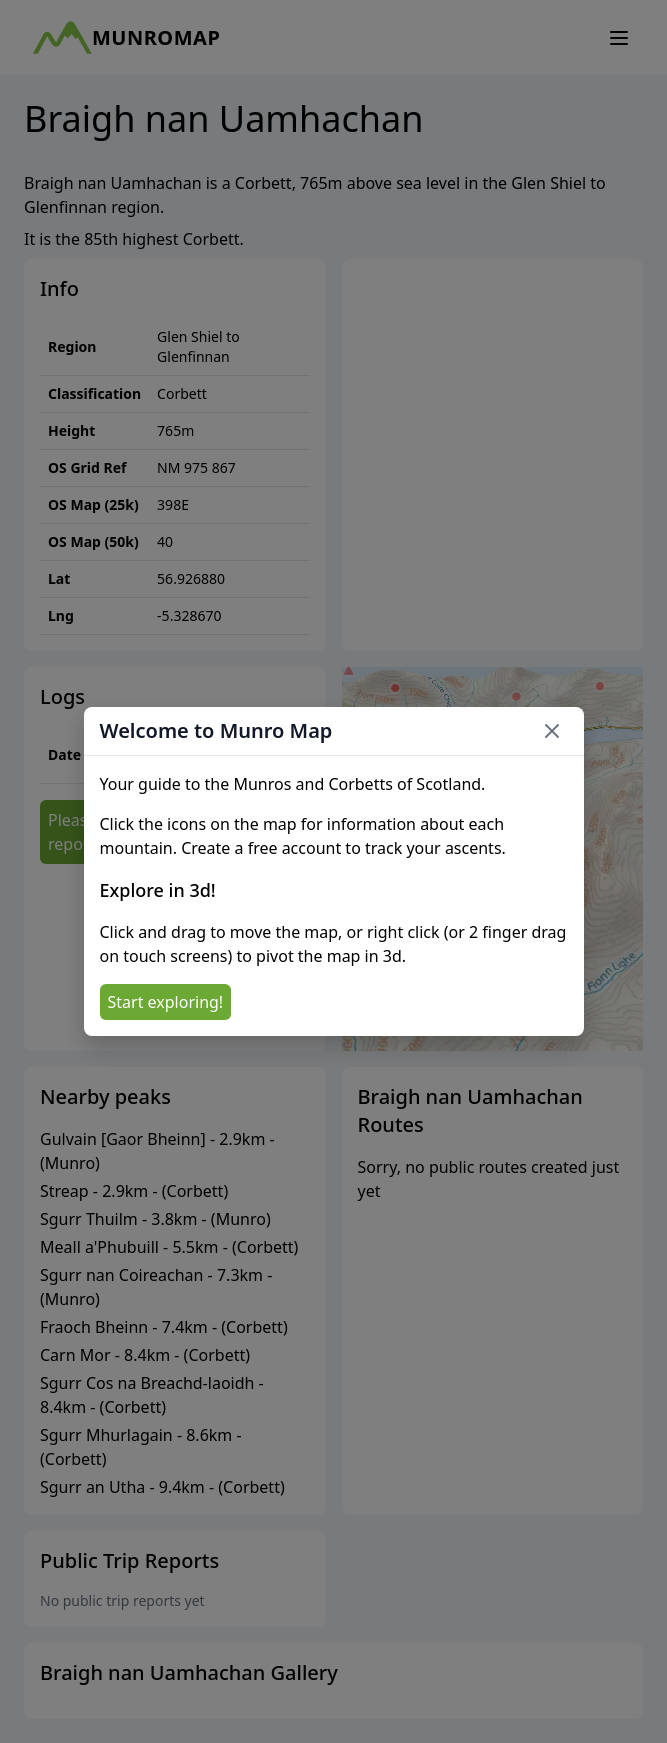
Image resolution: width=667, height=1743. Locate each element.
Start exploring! (166, 1002)
